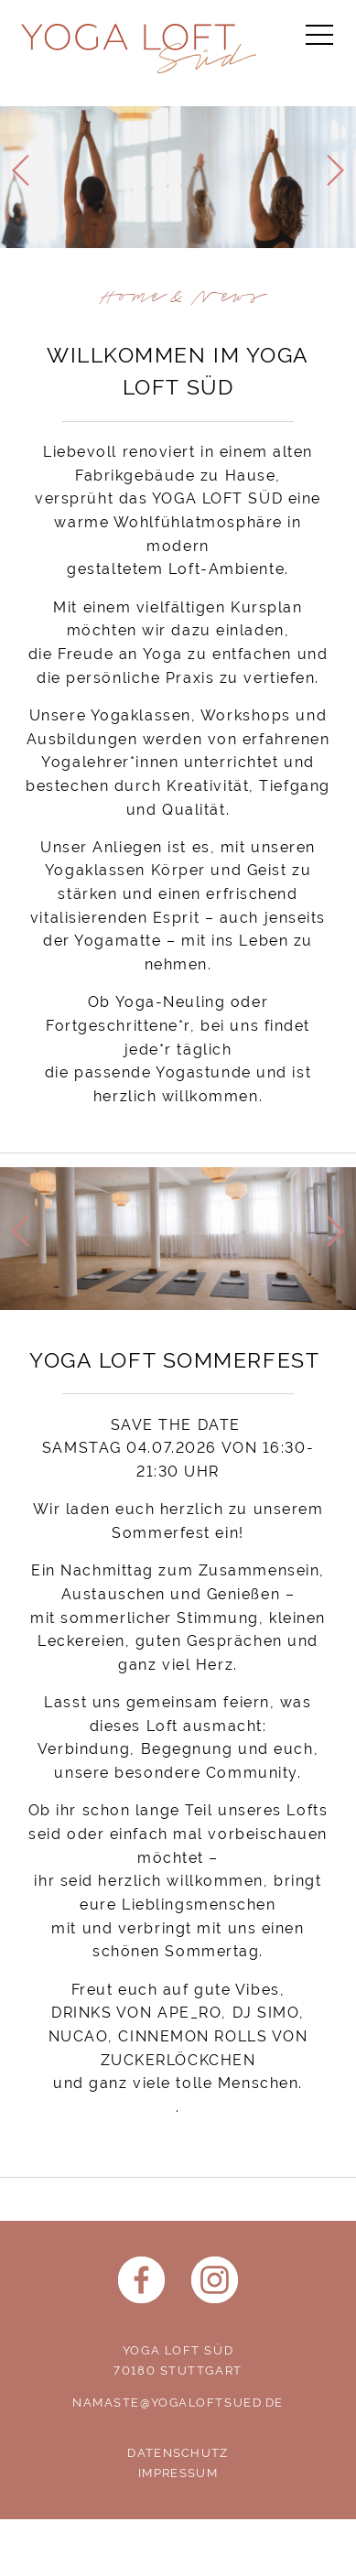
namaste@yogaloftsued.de (178, 2402)
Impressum (178, 2473)
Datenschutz (178, 2453)
